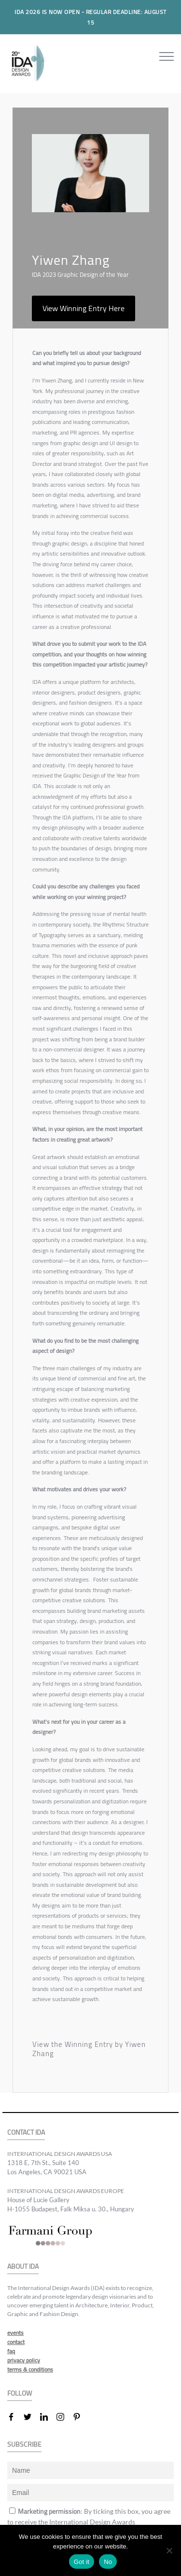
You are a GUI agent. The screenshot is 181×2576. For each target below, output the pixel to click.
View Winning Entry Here (83, 308)
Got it (82, 2561)
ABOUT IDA (23, 2267)
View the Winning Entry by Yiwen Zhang (89, 2049)
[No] (169, 2550)
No (108, 2561)
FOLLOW (19, 2393)
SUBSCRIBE (24, 2445)
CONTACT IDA (26, 2132)
